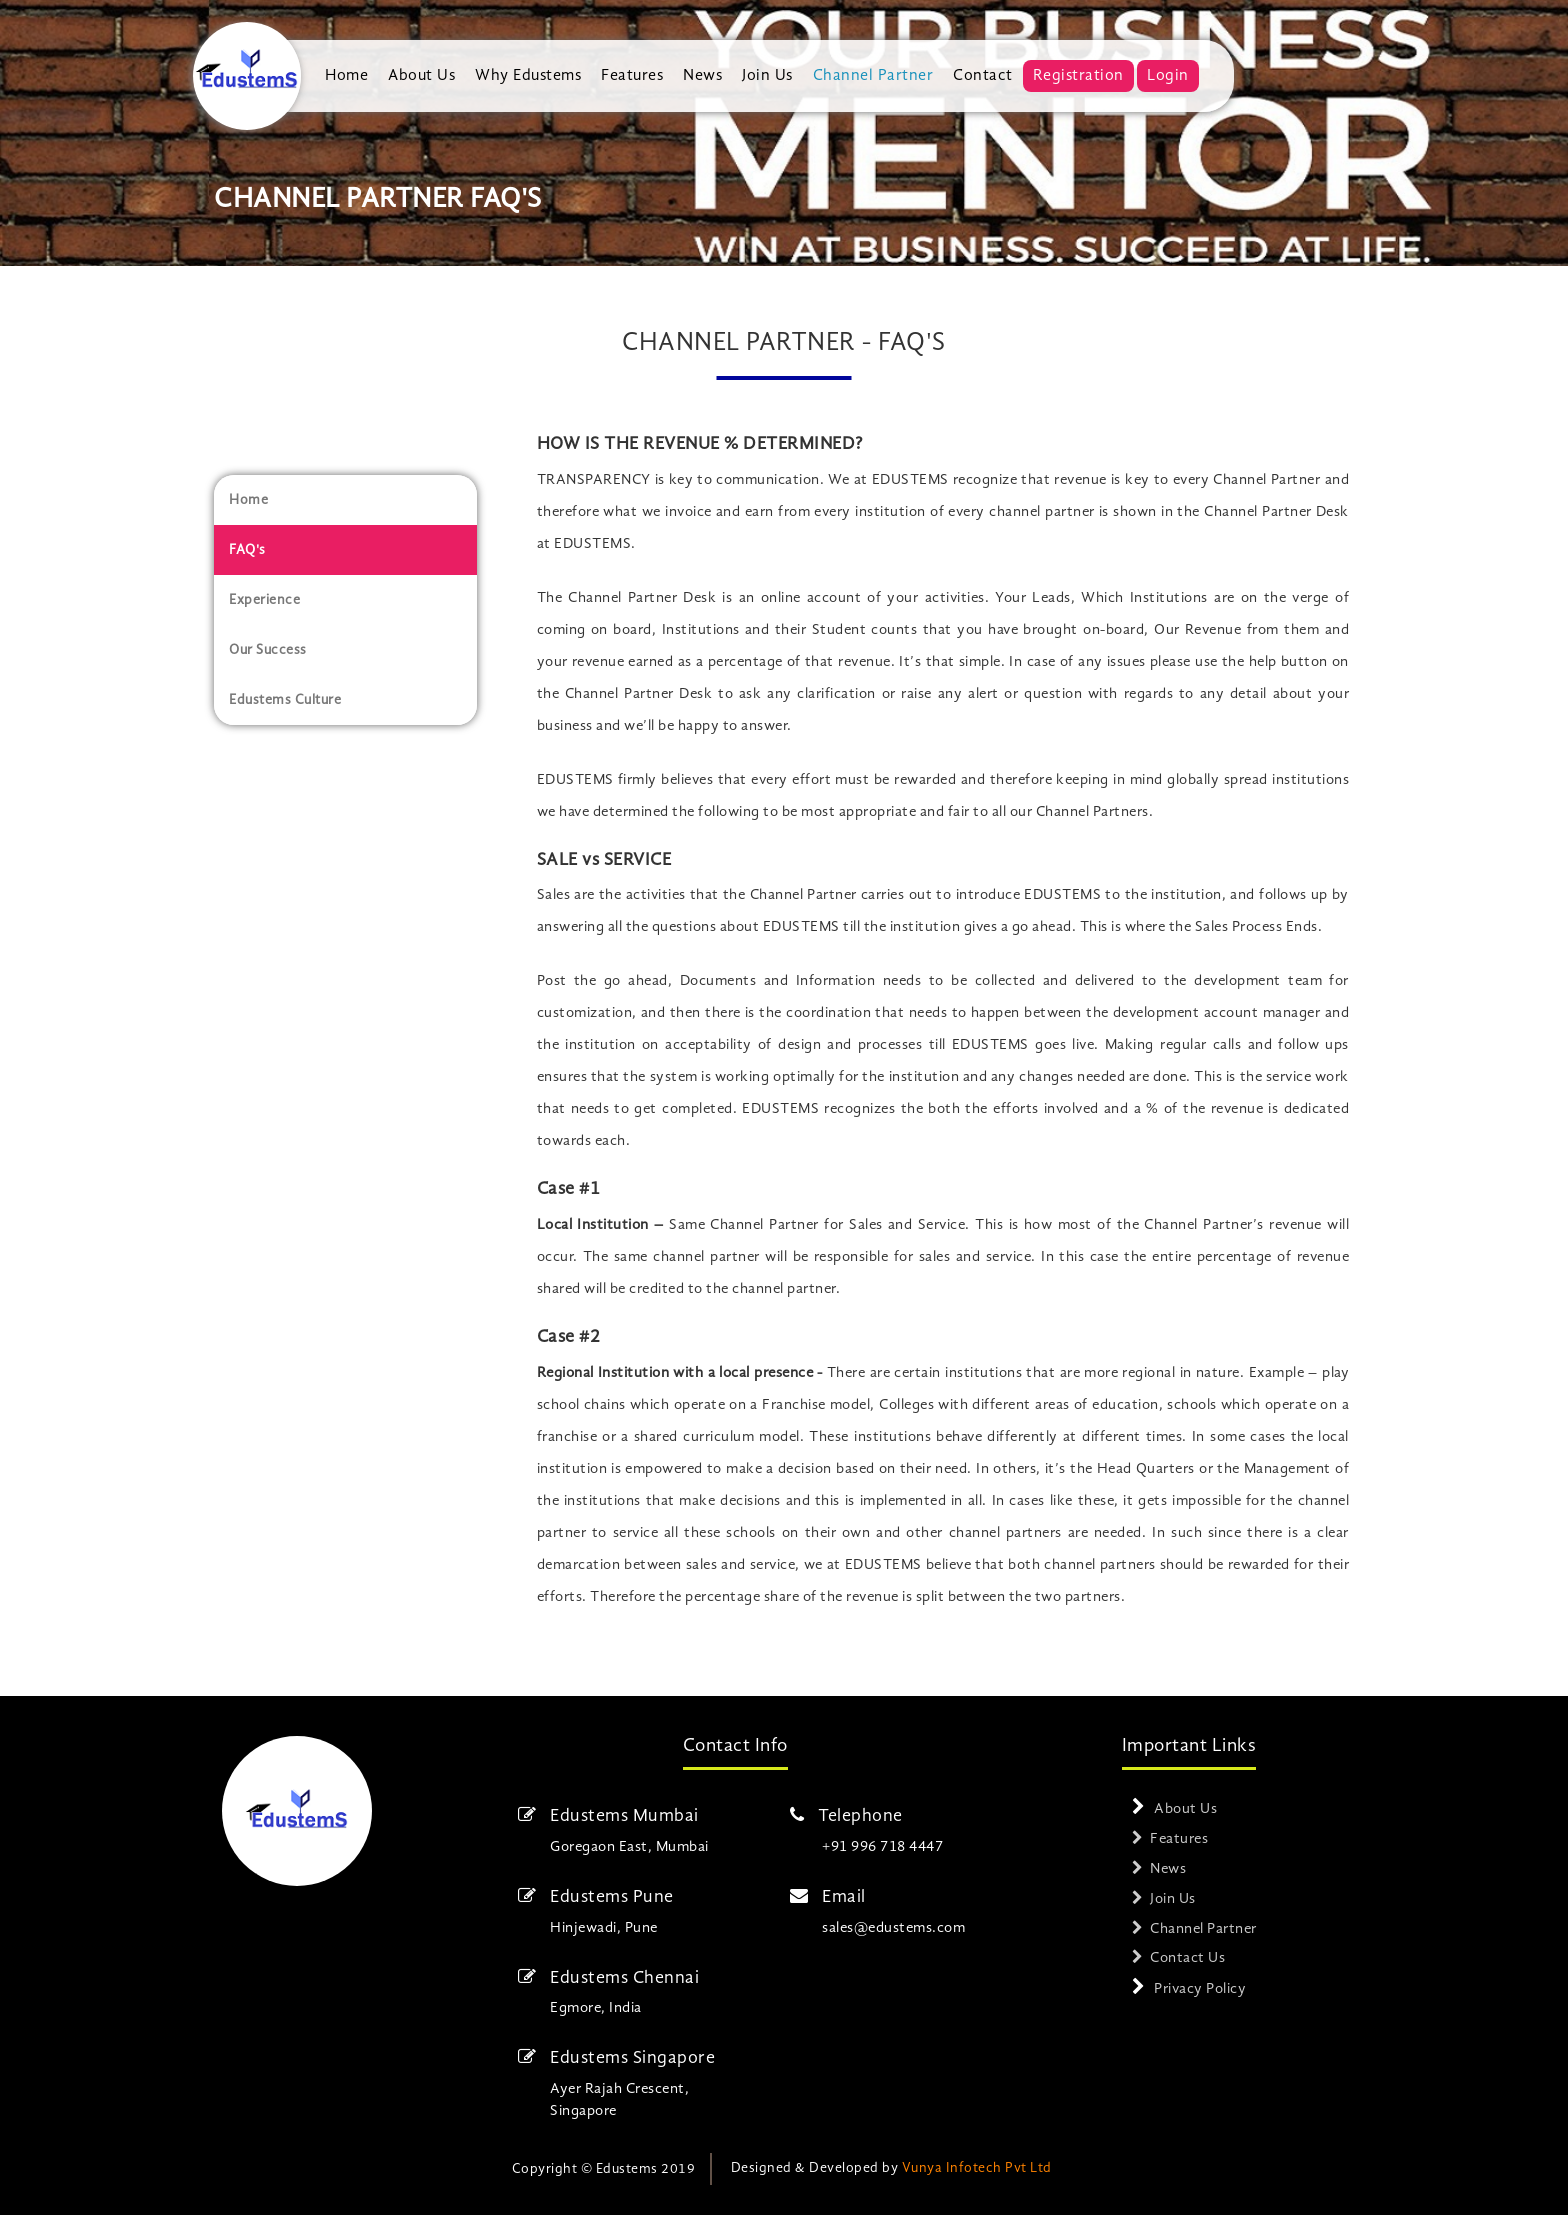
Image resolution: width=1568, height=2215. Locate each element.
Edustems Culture (285, 700)
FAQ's (247, 550)
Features (632, 76)
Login (1168, 76)
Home (346, 76)
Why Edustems (528, 76)
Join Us (767, 76)
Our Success (268, 650)
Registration (1078, 76)
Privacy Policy (1200, 1989)
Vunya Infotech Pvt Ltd (977, 2168)
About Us (421, 76)
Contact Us (1187, 1958)
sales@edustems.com (893, 1928)
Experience (264, 600)
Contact (983, 76)
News (702, 76)
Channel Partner (873, 76)
